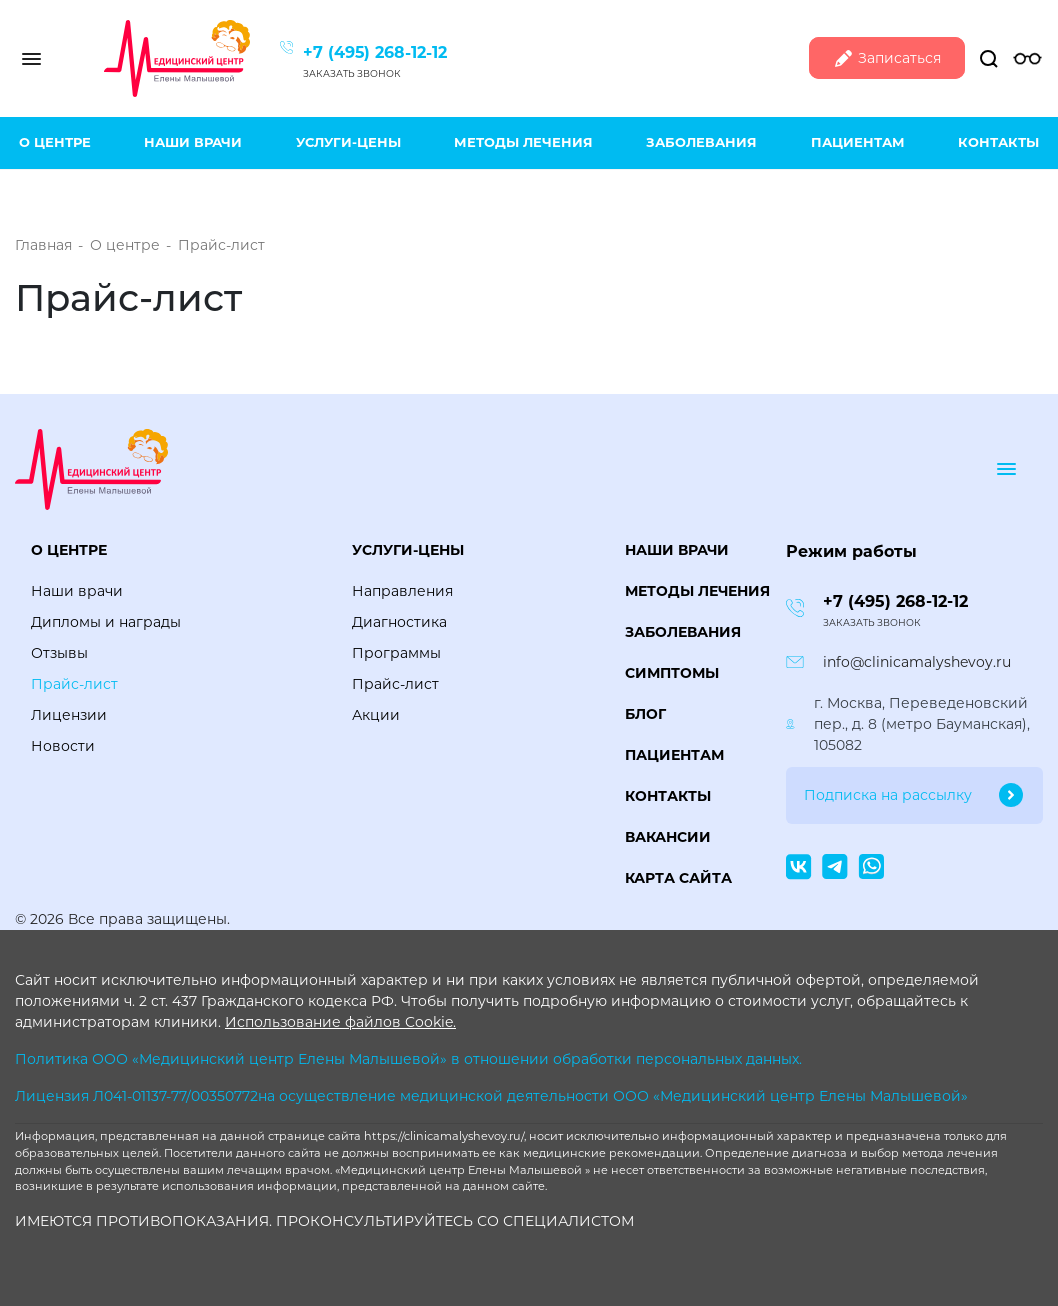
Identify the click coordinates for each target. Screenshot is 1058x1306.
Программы (396, 653)
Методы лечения (523, 142)
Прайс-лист (74, 684)
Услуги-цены (348, 142)
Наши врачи (193, 142)
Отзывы (59, 653)
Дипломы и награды (106, 622)
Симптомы (672, 673)
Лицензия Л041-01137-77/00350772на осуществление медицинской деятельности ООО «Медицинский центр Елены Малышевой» (491, 1096)
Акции (376, 715)
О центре (55, 142)
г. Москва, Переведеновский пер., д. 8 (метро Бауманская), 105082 (922, 724)
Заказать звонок (352, 73)
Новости (63, 746)
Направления (402, 591)
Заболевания (701, 142)
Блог (645, 714)
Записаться (887, 58)
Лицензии (69, 715)
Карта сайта (678, 878)
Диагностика (399, 622)
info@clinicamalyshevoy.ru (917, 662)
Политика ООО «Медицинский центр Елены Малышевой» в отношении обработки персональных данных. (408, 1059)
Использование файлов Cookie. (340, 1022)
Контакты (998, 142)
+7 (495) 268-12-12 (375, 52)
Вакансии (668, 837)
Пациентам (858, 142)
